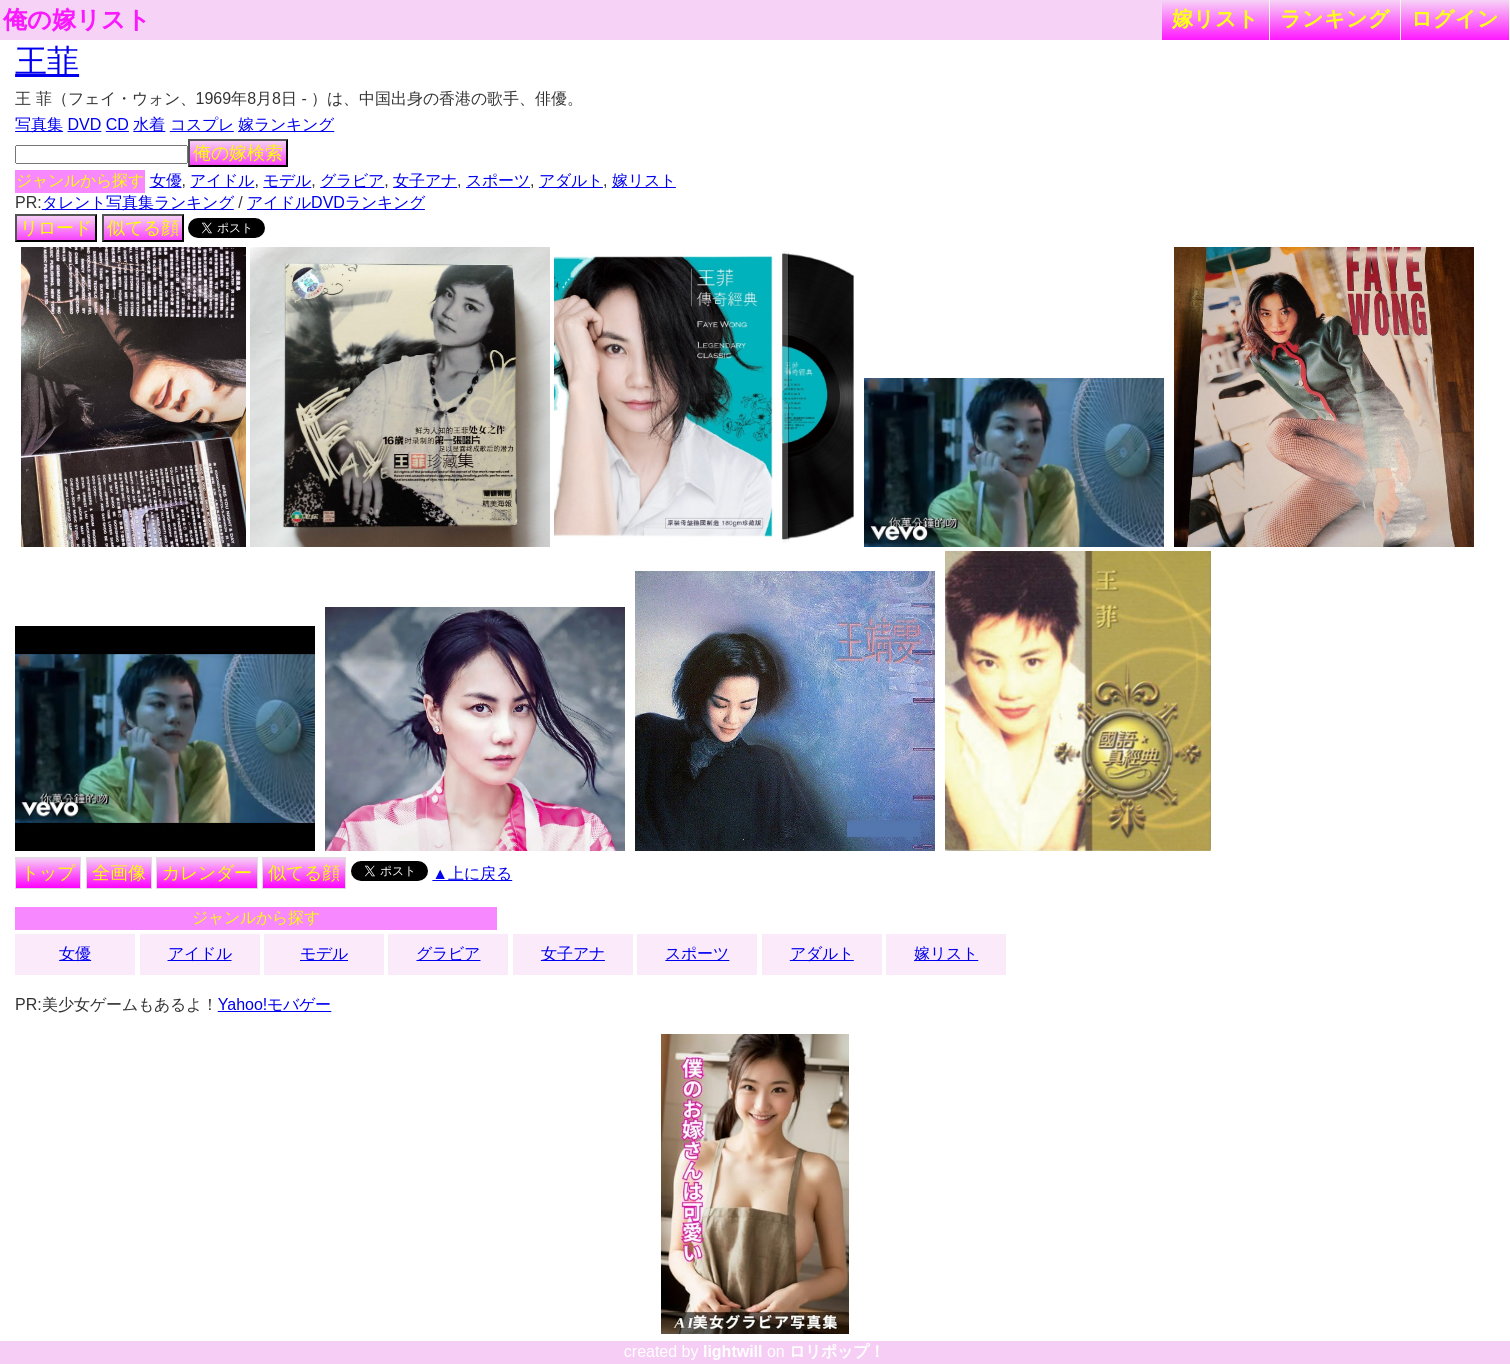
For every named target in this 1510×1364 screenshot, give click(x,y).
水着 (149, 124)
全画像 (119, 873)
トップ (48, 873)
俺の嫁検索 (238, 153)
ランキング (1335, 18)
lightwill (733, 1351)
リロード (56, 228)
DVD (85, 124)
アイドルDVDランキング (336, 202)
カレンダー (207, 873)
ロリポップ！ (837, 1351)
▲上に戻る (472, 873)
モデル (287, 180)
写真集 (39, 124)
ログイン (1455, 18)
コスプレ (202, 124)
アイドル (222, 180)
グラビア (352, 180)
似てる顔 (143, 228)
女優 (166, 180)
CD (117, 124)
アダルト (571, 180)
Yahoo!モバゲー (275, 1004)
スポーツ (498, 180)
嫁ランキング (286, 124)
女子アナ (425, 180)
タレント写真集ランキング (138, 202)
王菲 (47, 61)
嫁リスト (1215, 18)
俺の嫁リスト (77, 20)
